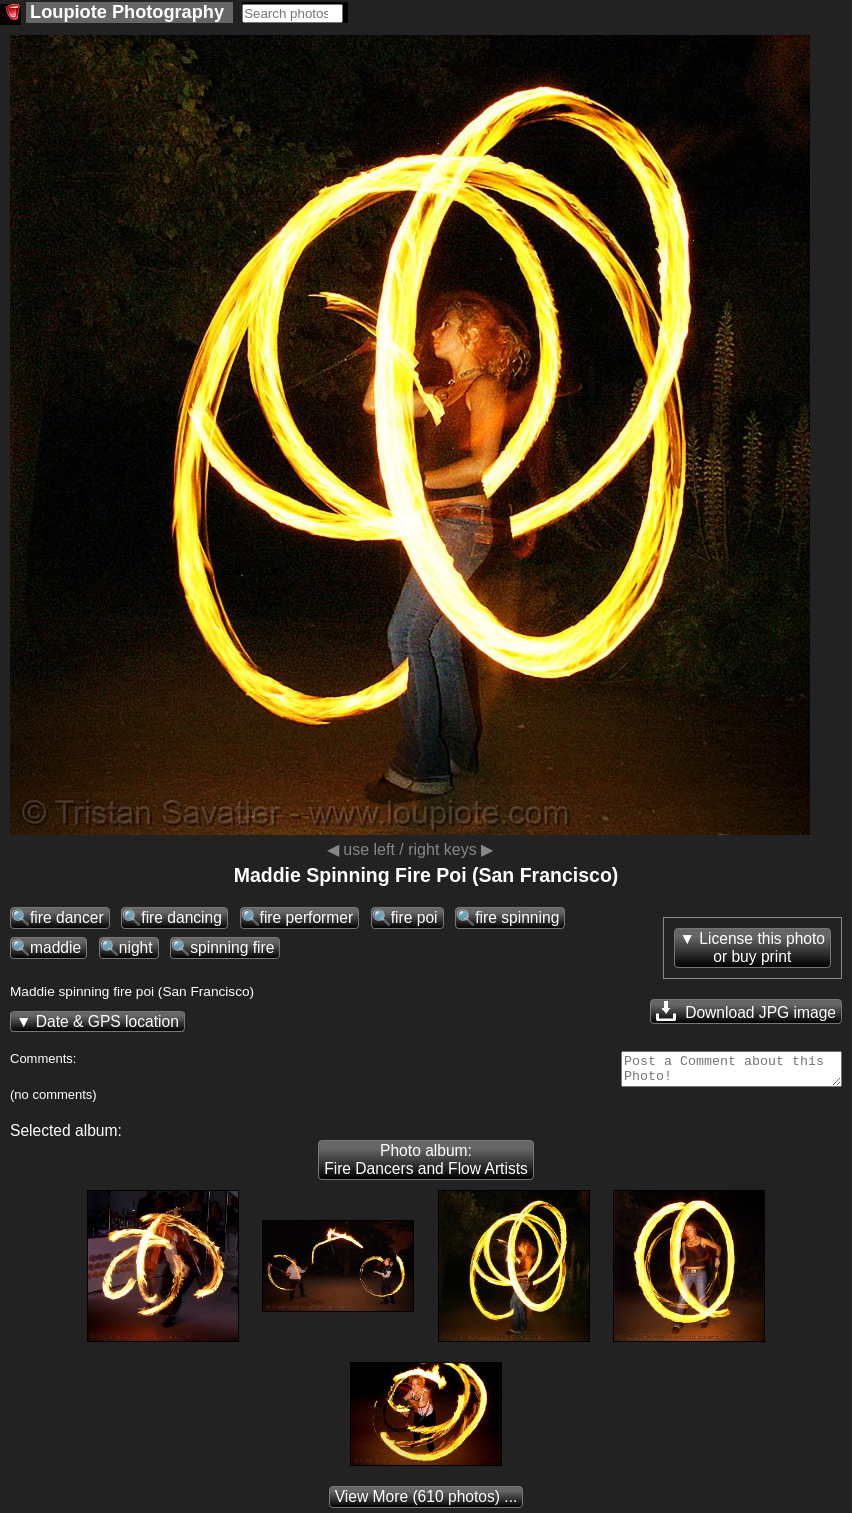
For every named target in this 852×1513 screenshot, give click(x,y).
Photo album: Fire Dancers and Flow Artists (426, 1165)
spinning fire (232, 947)
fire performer (307, 917)
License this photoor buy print (762, 947)
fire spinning (517, 917)
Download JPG (746, 1011)
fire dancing (181, 917)
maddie (55, 947)
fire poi (414, 917)
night (136, 947)
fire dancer (67, 917)
